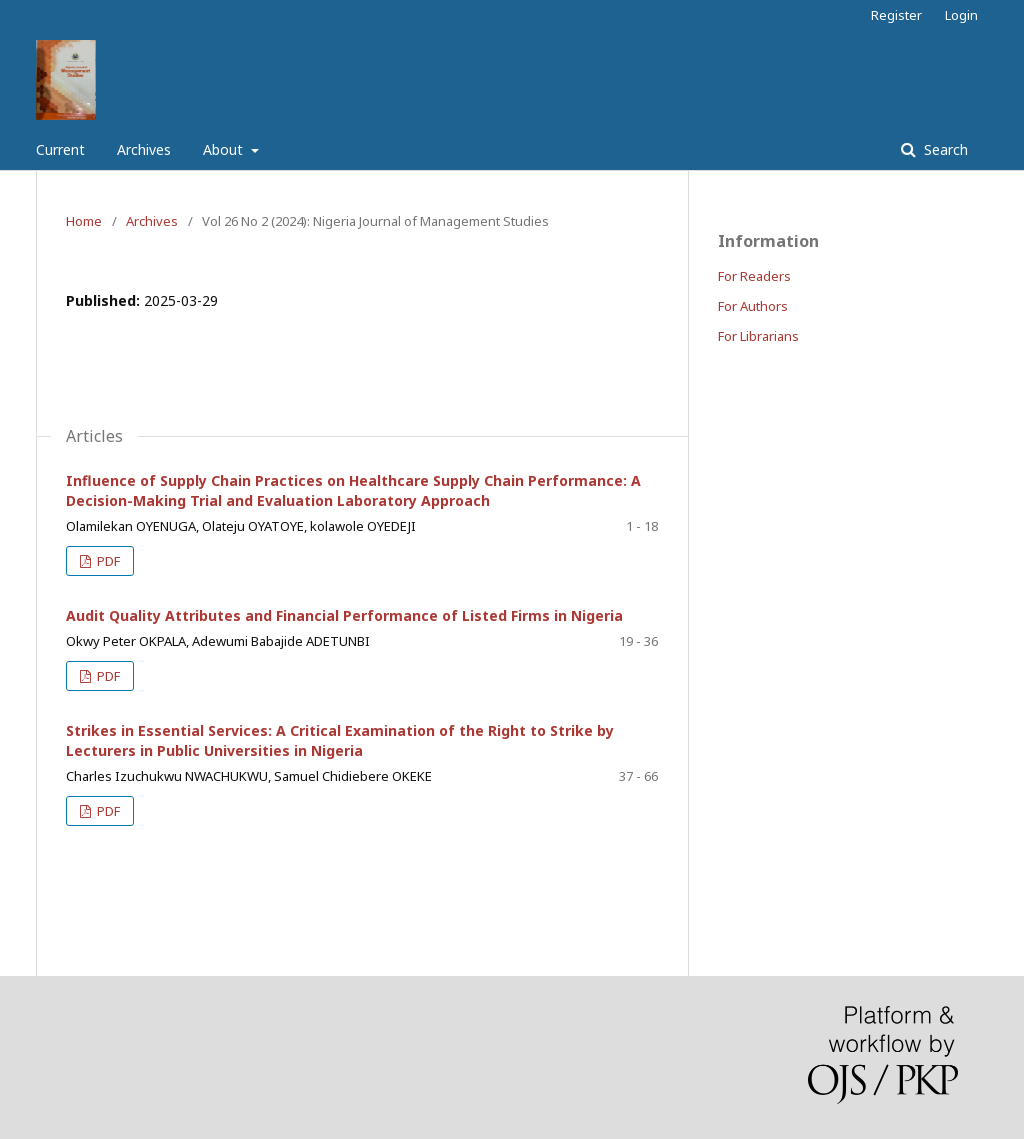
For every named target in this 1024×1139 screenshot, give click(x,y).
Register (896, 15)
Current (60, 149)
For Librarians (758, 336)
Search (944, 149)
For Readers (754, 276)
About (225, 149)
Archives (144, 149)
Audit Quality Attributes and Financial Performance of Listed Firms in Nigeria (344, 615)
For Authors (753, 306)
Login (961, 15)
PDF (107, 561)
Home (84, 221)
